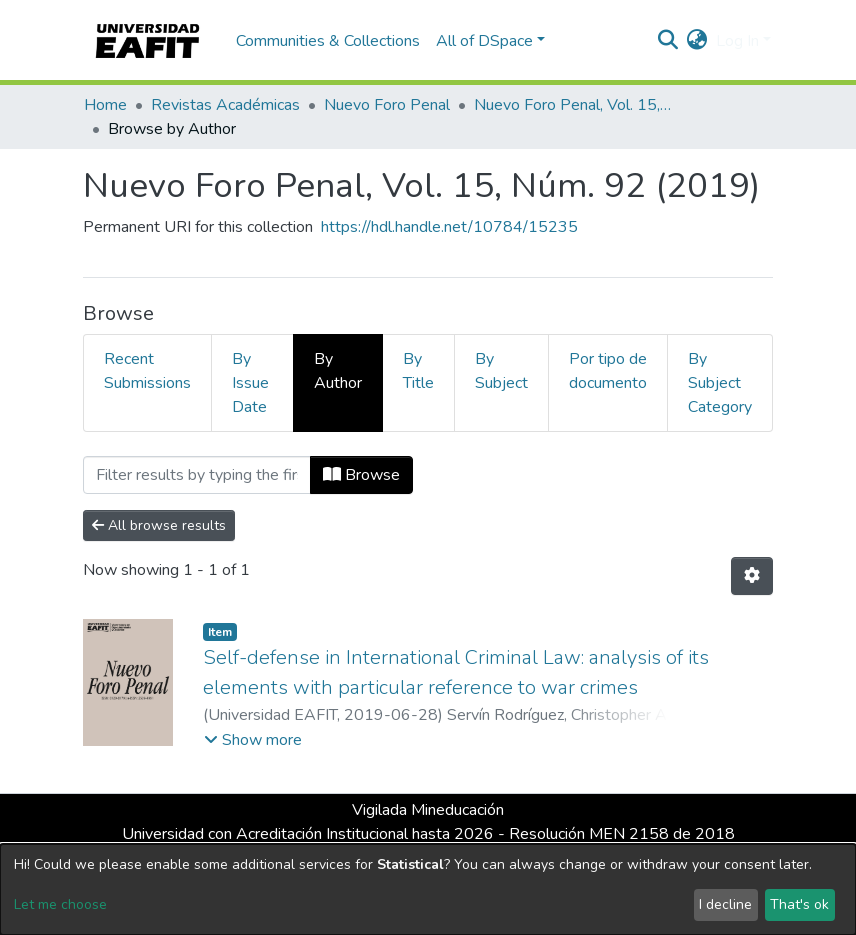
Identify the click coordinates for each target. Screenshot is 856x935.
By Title (418, 371)
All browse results (159, 525)
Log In (737, 41)
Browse (361, 475)
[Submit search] (668, 41)
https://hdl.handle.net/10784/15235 (449, 227)
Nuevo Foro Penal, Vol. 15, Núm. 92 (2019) (574, 105)
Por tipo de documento (608, 371)
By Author (338, 371)
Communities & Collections (328, 41)
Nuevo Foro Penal (387, 105)
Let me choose (60, 904)
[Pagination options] (752, 576)
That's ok (799, 904)
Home (105, 105)
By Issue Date (250, 383)
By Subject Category (720, 383)
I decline (725, 904)
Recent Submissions (147, 371)
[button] (697, 41)
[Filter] (197, 475)
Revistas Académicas (225, 105)
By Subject (501, 371)
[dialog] (428, 889)
